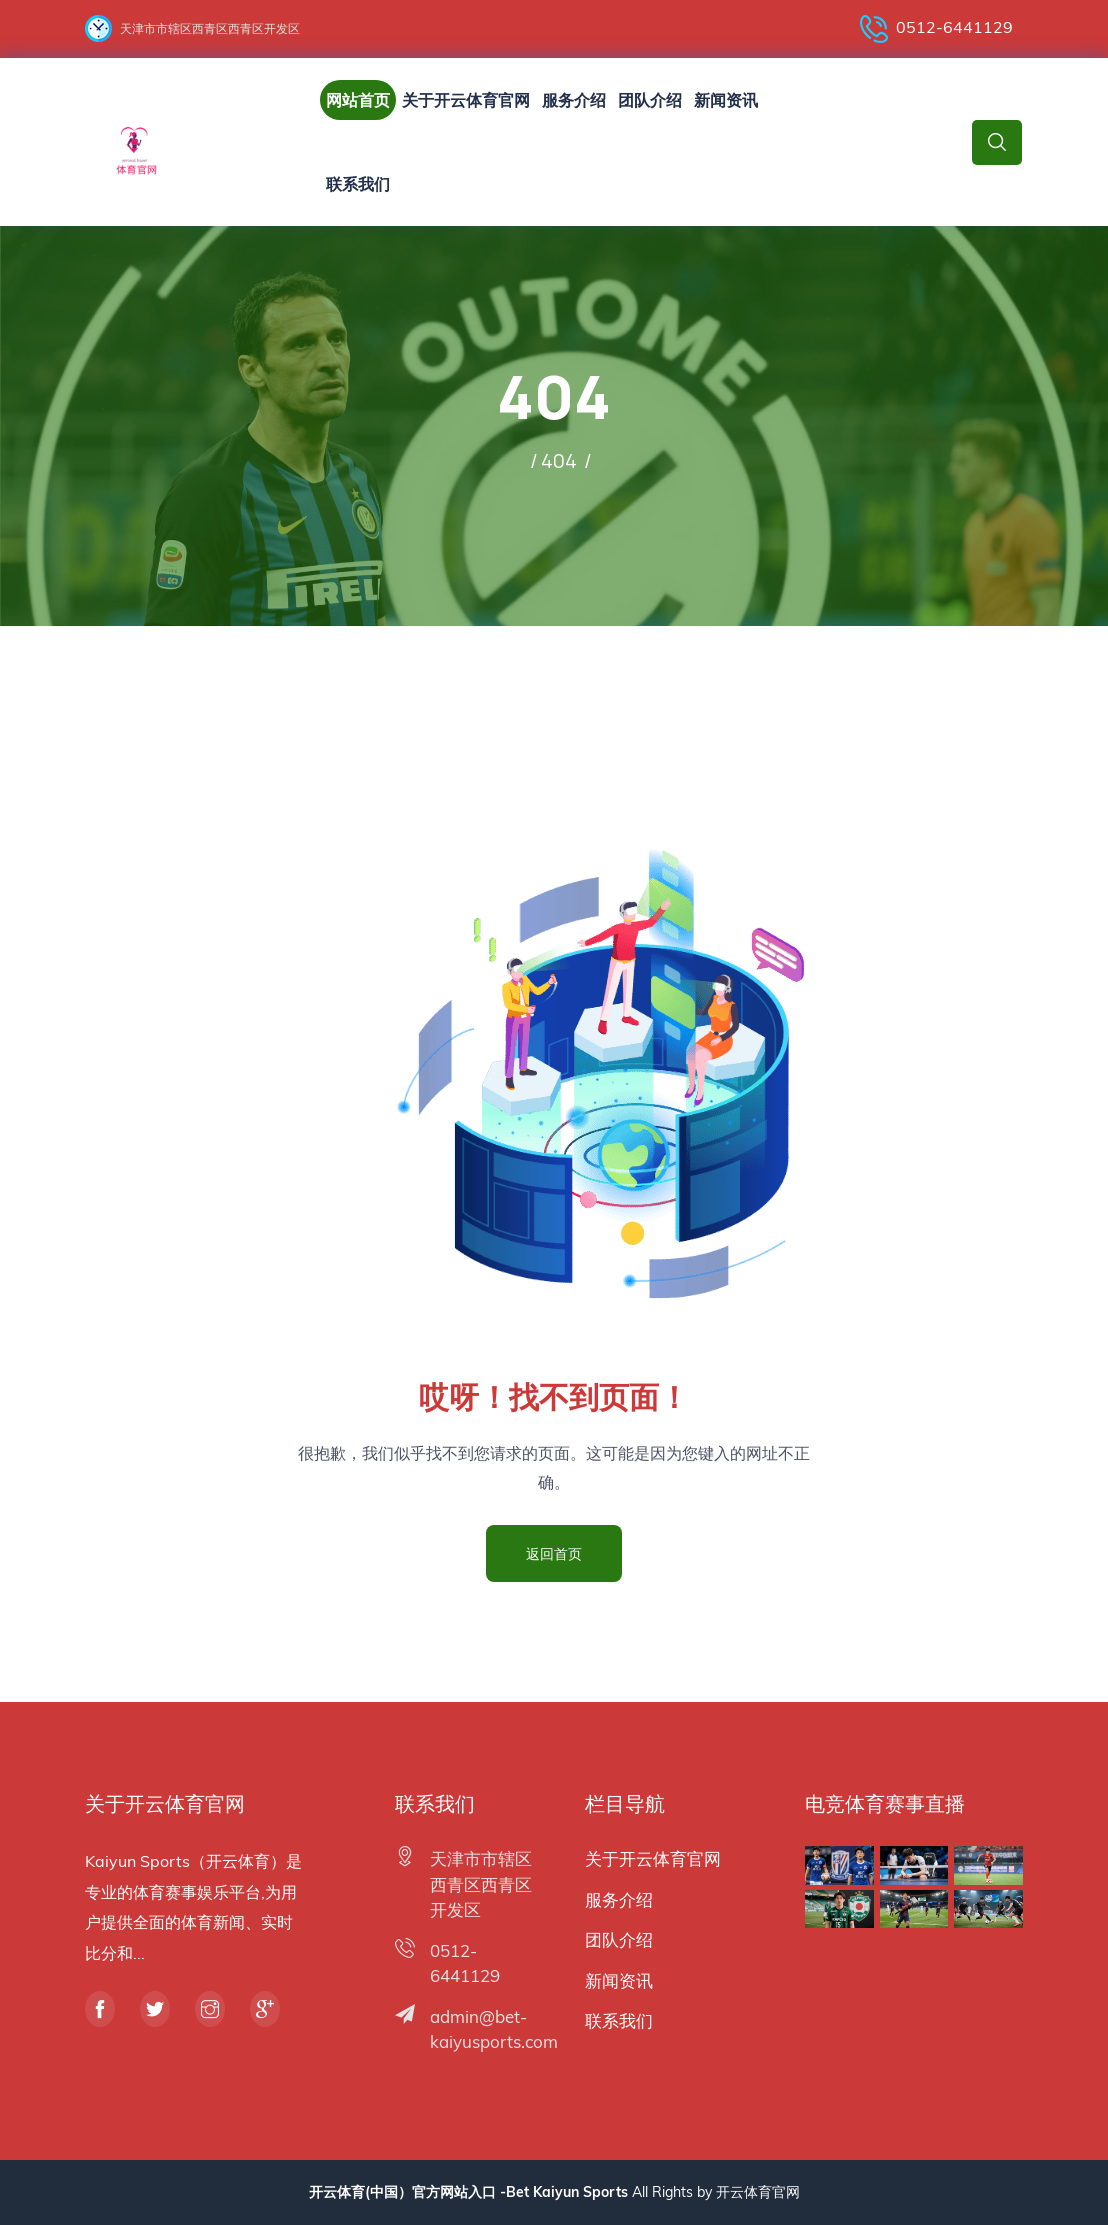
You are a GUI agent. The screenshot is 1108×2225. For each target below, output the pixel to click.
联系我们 (358, 184)
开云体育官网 (758, 2192)
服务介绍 (574, 100)
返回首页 (554, 1553)
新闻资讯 (726, 100)
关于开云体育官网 (466, 100)
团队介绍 (650, 100)
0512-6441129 (936, 29)
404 (559, 460)
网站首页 (358, 100)
